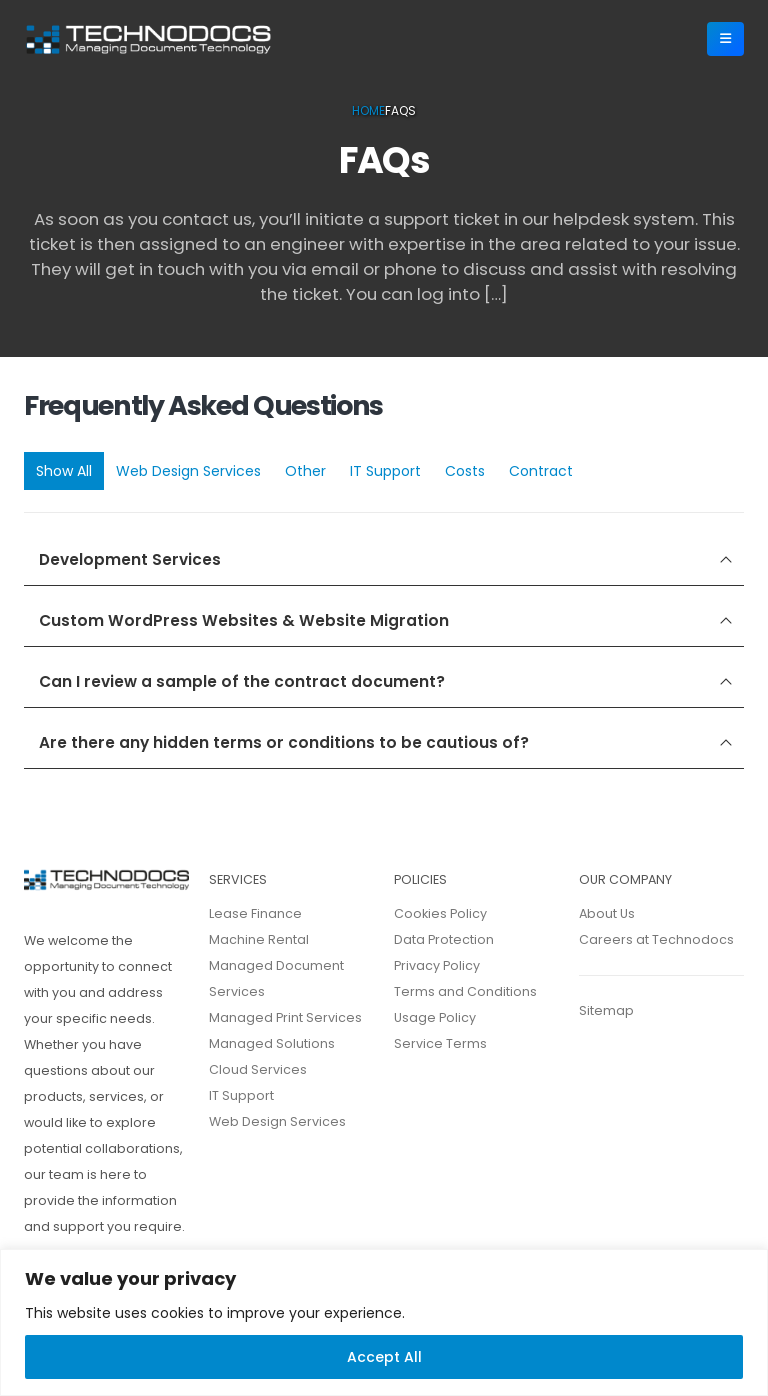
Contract (541, 471)
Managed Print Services (285, 1017)
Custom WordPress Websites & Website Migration (244, 620)
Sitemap (606, 1010)
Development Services (130, 559)
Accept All (384, 1357)
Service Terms (440, 1043)
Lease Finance (255, 913)
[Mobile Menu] (725, 39)
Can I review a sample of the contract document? (242, 681)
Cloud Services (258, 1069)
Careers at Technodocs (656, 939)
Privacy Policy (437, 965)
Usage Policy (435, 1017)
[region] (384, 1322)
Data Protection (444, 939)
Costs (465, 471)
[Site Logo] (149, 39)
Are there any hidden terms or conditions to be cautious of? (284, 742)
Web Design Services (188, 471)
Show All (64, 471)
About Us (607, 913)
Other (305, 471)
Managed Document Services (276, 978)
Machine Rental (259, 939)
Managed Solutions (272, 1043)
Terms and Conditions (465, 991)
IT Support (385, 471)
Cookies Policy (440, 913)
